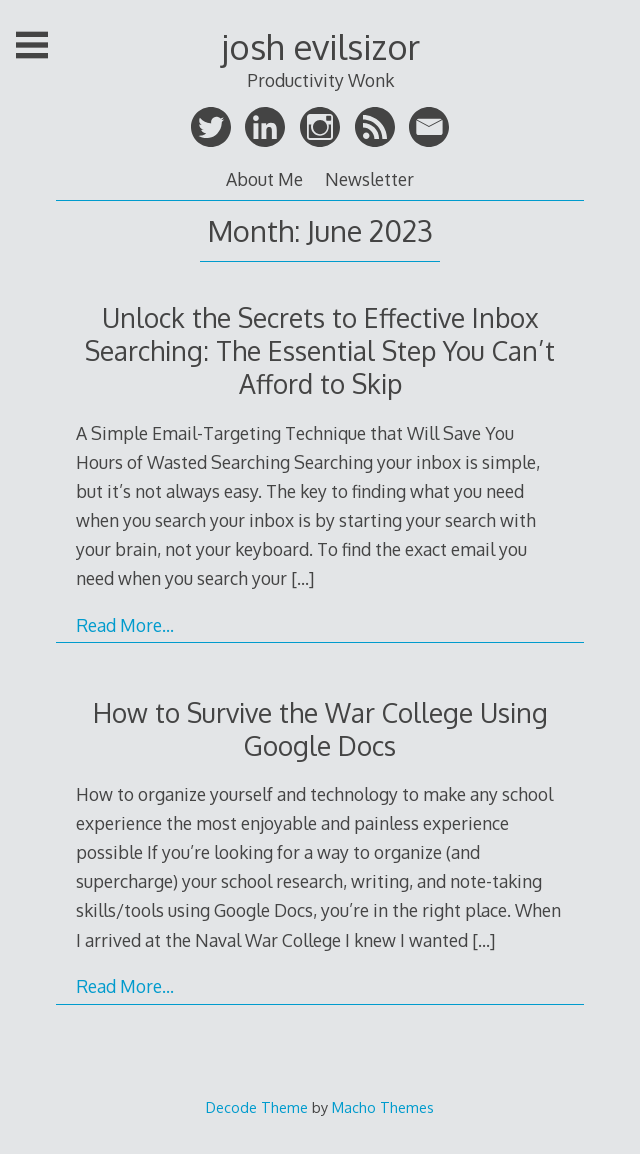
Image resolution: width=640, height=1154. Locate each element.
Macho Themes (383, 1107)
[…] (302, 578)
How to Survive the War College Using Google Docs (320, 729)
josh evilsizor (320, 46)
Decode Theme (257, 1107)
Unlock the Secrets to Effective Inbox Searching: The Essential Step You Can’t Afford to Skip (320, 350)
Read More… (125, 625)
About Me (264, 179)
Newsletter (369, 179)
